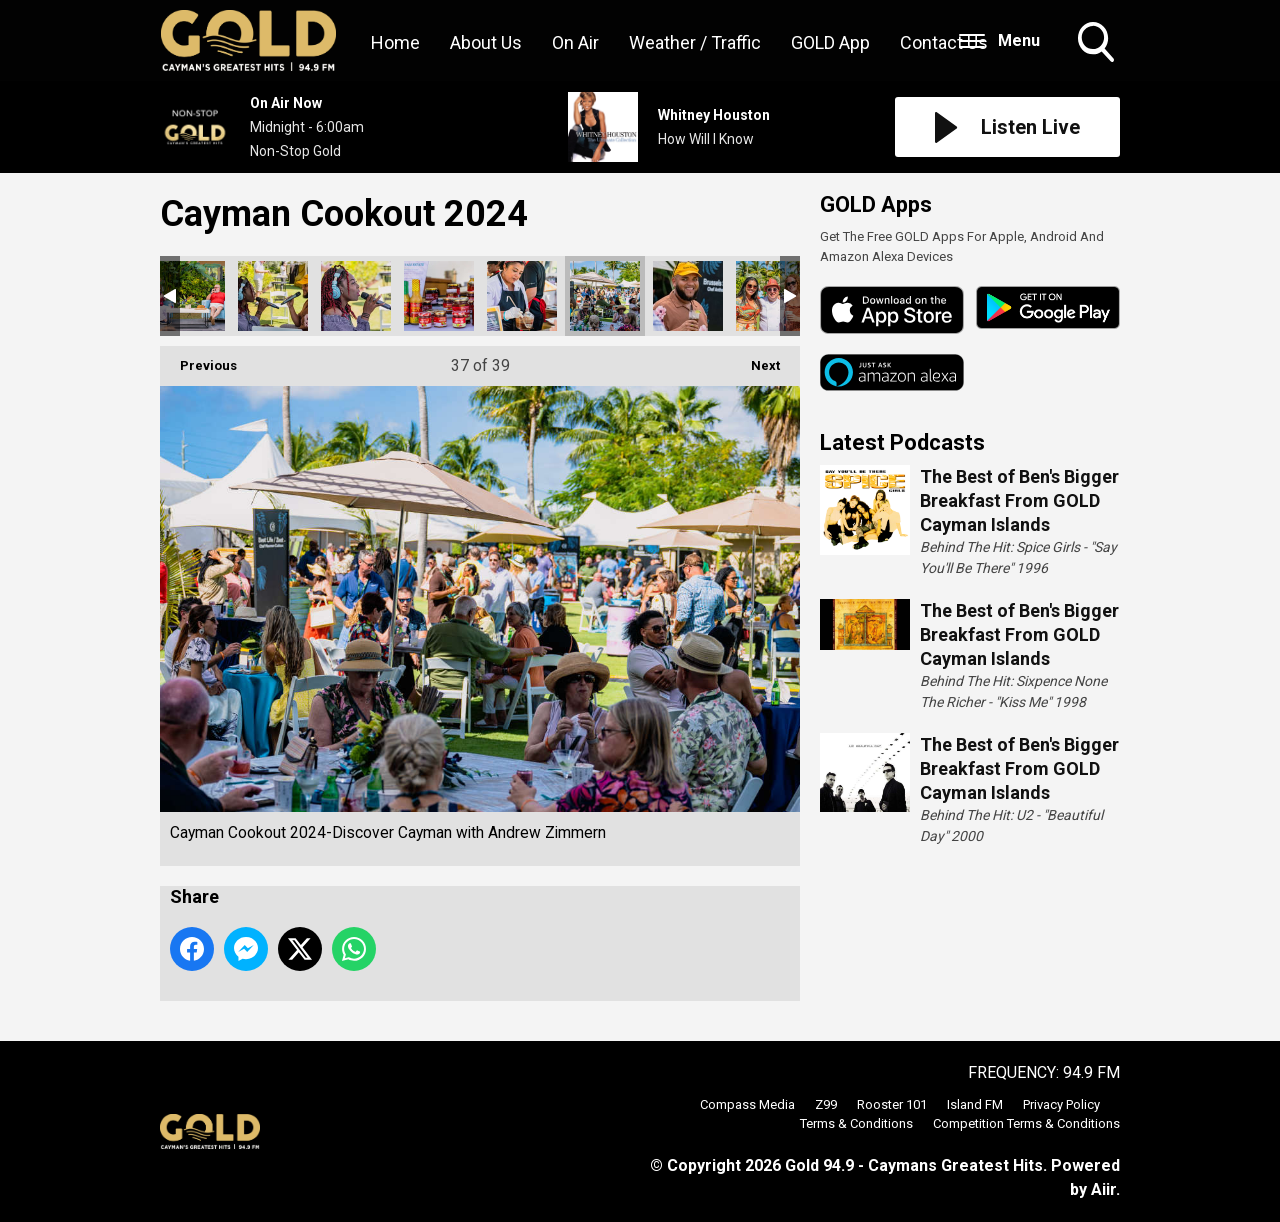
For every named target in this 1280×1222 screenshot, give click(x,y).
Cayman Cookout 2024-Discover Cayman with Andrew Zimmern (190, 296)
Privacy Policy (1061, 1104)
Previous (198, 359)
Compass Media (747, 1104)
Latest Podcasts (902, 442)
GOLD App (830, 42)
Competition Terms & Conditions (1026, 1123)
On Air (575, 42)
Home (395, 42)
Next (755, 359)
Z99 (826, 1104)
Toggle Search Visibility (1098, 44)
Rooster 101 (892, 1104)
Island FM (975, 1104)
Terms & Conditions (856, 1123)
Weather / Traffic (695, 42)
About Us (486, 42)
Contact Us (944, 42)
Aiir (1103, 1189)
